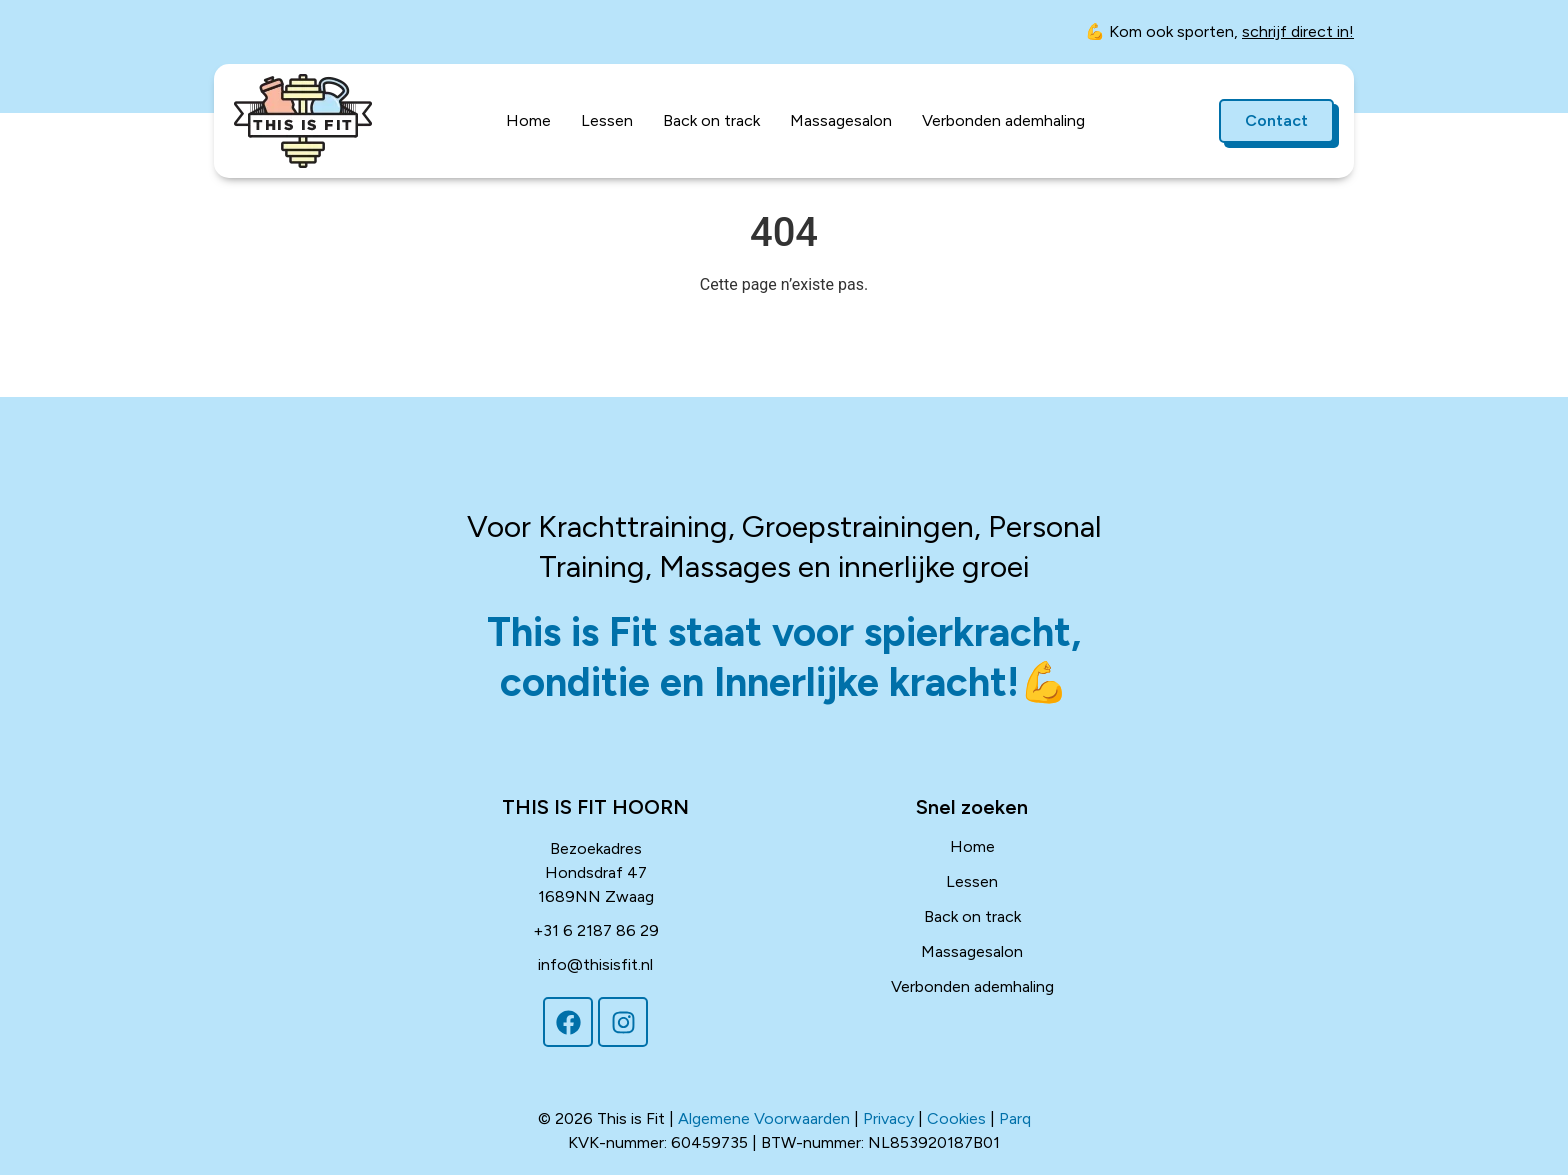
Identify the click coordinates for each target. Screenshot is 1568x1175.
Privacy (888, 1118)
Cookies (956, 1118)
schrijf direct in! (1298, 31)
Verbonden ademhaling (1003, 120)
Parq (1015, 1118)
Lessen (607, 120)
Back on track (711, 120)
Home (528, 120)
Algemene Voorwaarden (764, 1118)
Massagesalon (841, 120)
